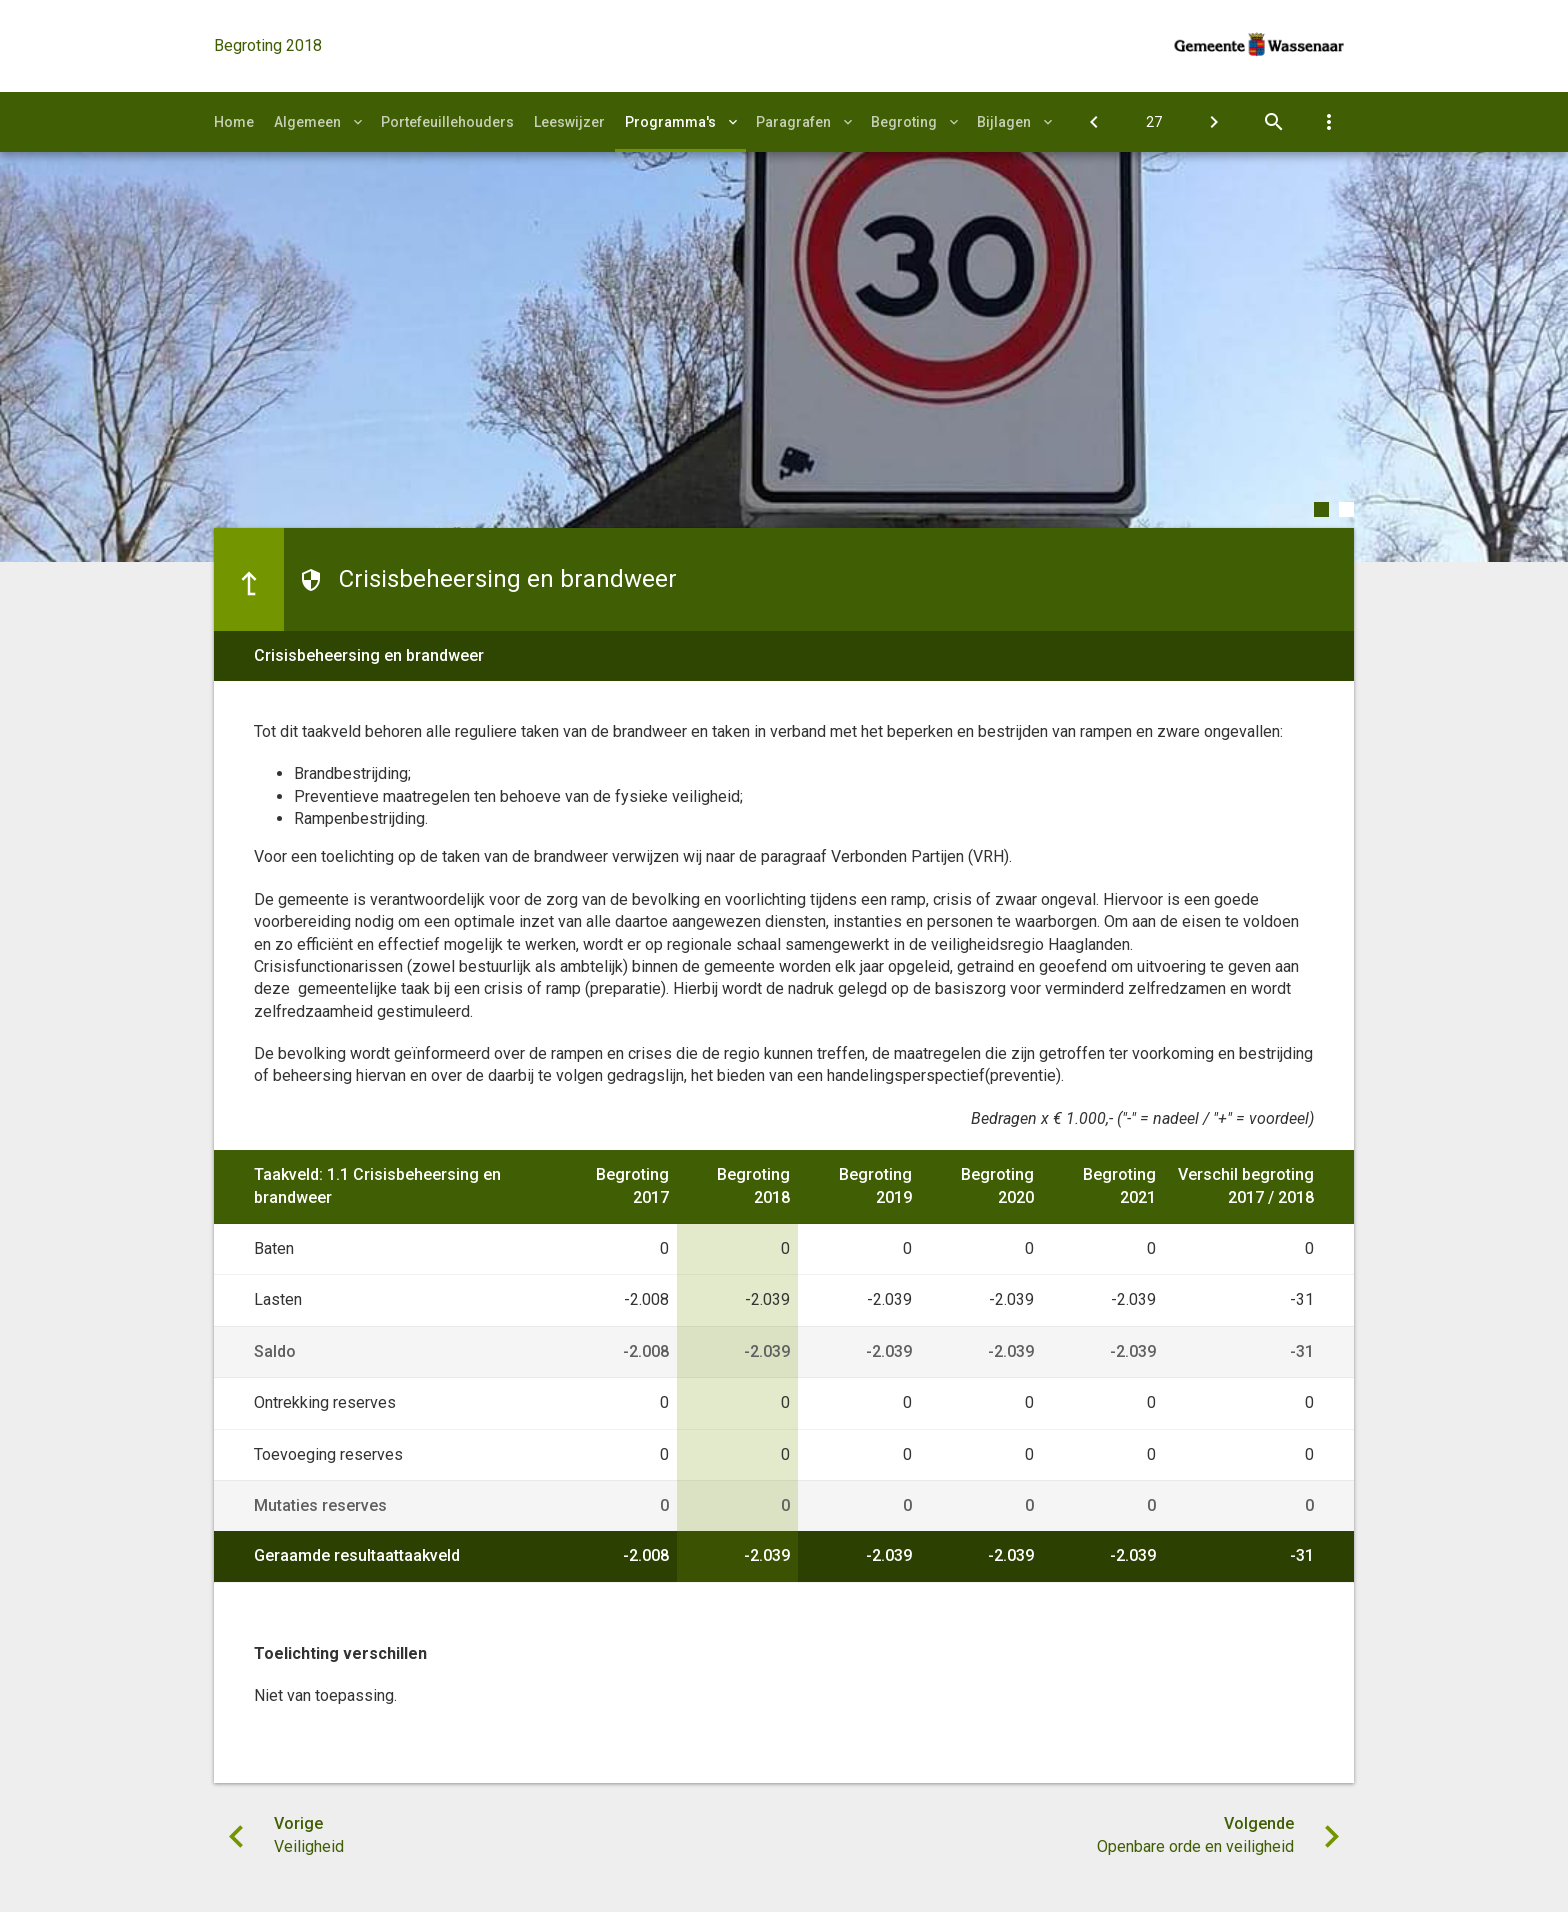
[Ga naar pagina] (1154, 122)
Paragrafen (793, 122)
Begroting (904, 122)
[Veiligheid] (1094, 122)
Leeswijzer (569, 122)
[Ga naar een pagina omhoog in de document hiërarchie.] (249, 579)
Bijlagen (1004, 122)
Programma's (670, 122)
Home (234, 122)
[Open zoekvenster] (1274, 122)
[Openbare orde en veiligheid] (1214, 122)
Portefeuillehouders (447, 122)
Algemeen (307, 122)
